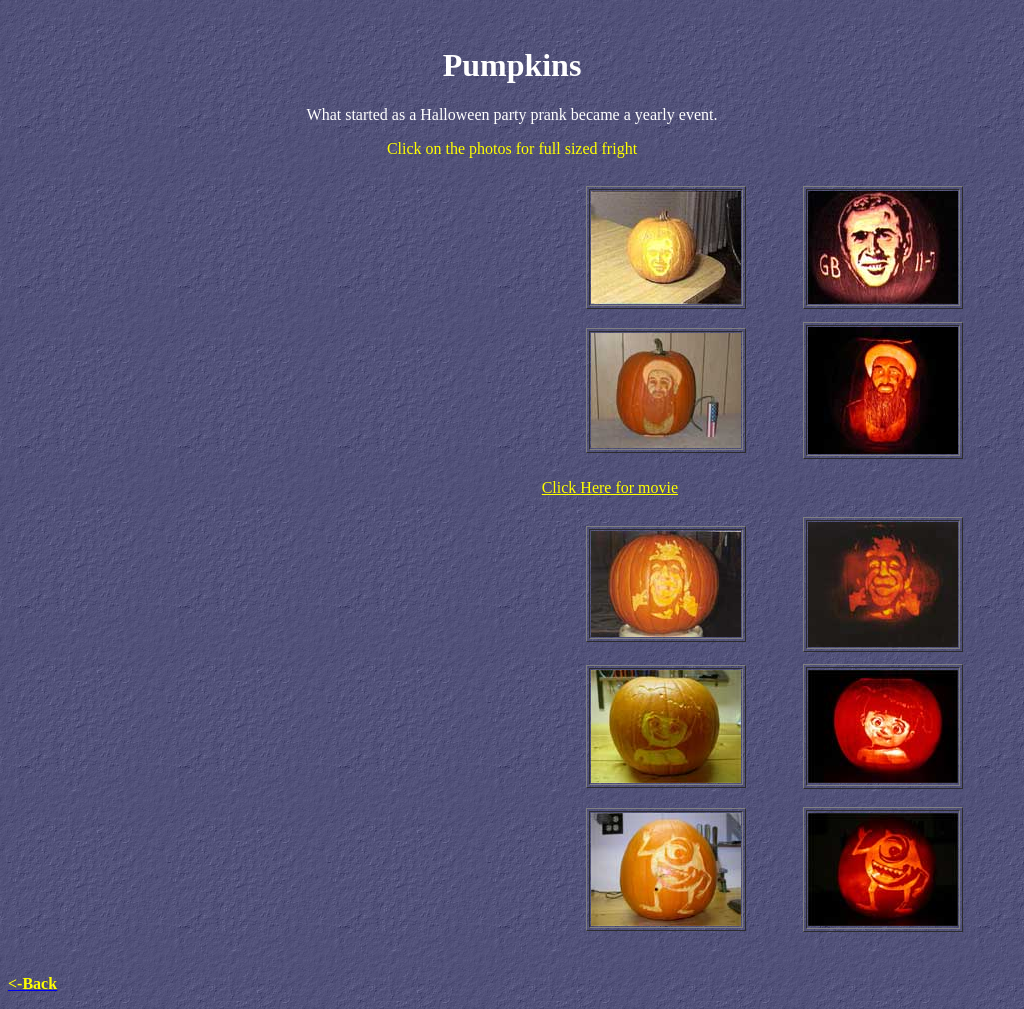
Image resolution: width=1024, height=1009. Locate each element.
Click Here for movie (610, 487)
